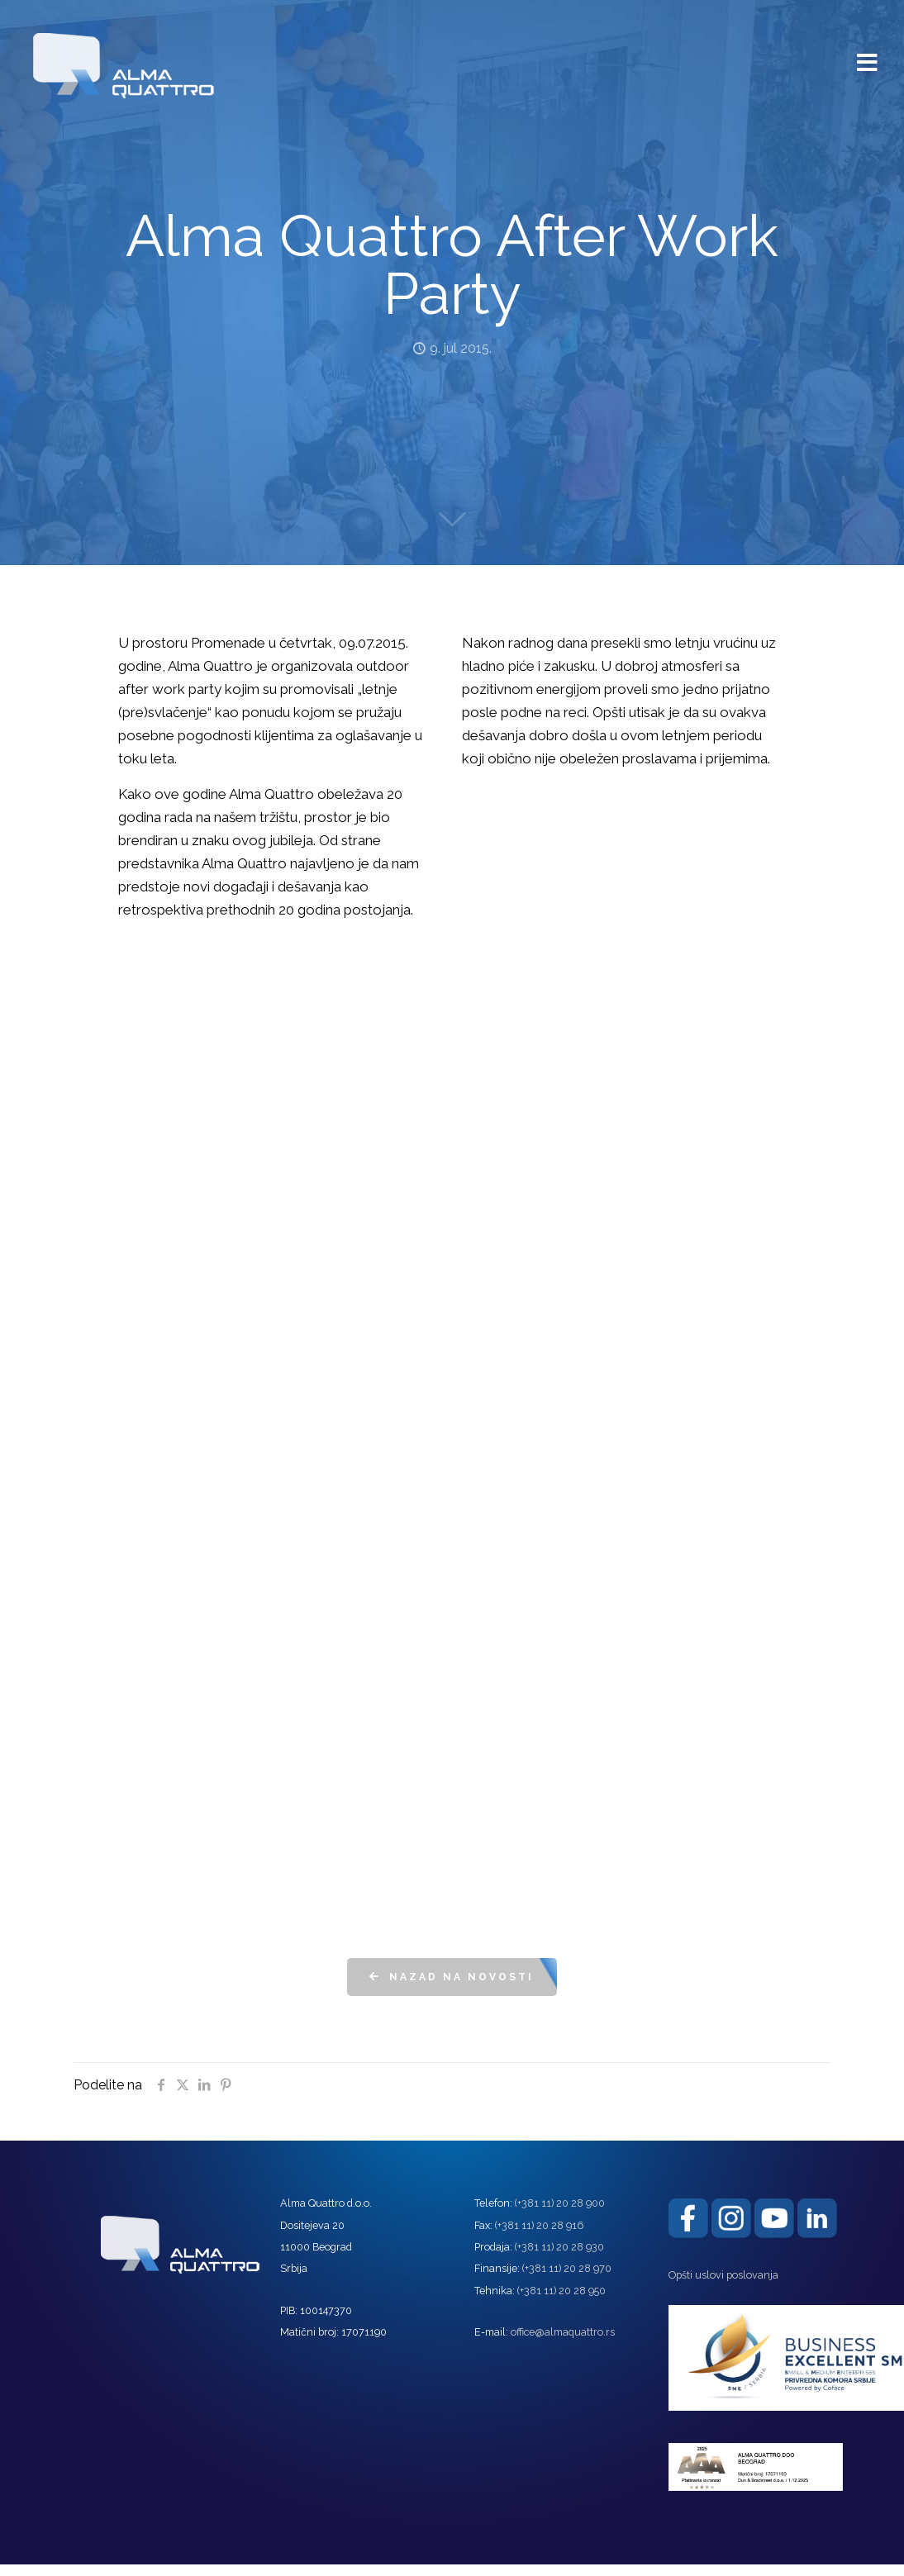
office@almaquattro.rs (563, 2332)
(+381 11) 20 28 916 (539, 2225)
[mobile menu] (868, 54)
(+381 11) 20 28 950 (561, 2290)
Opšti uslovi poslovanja (723, 2275)
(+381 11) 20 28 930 (559, 2247)
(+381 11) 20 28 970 (566, 2268)
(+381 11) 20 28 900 (560, 2203)
